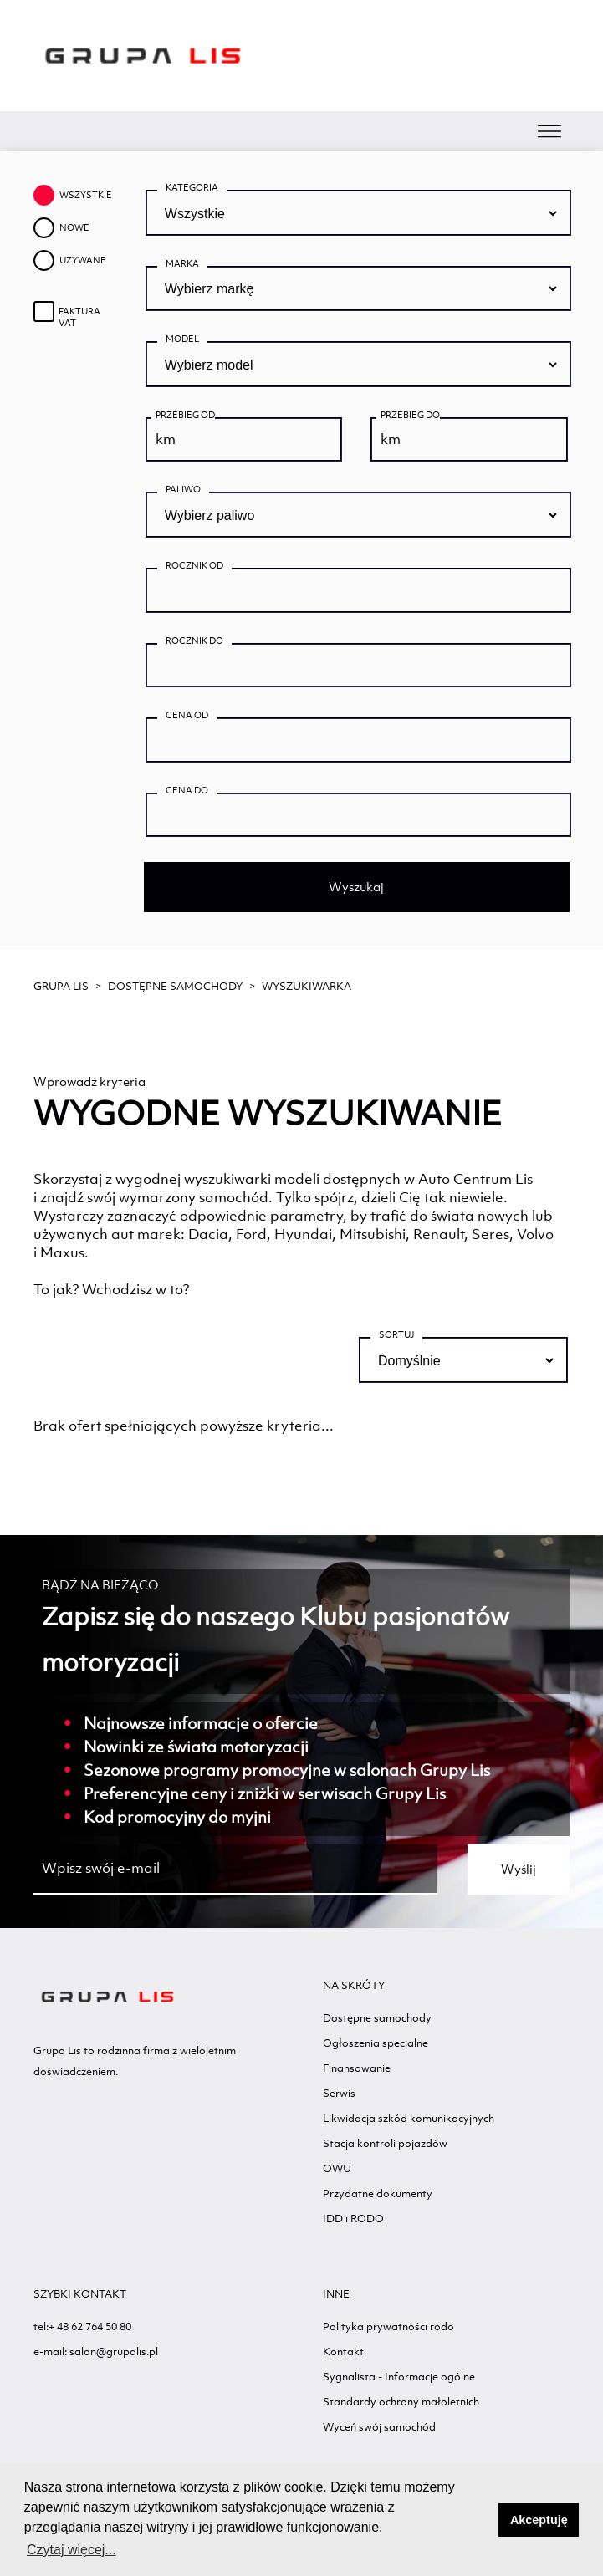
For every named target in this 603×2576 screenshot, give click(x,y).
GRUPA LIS (61, 986)
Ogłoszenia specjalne (375, 2043)
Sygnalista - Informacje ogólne (399, 2376)
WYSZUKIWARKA (306, 986)
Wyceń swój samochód (379, 2427)
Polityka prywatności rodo (388, 2326)
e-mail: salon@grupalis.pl (95, 2351)
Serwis (339, 2093)
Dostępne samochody (175, 986)
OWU (337, 2168)
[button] (481, 2520)
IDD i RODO (353, 2218)
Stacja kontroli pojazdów (385, 2143)
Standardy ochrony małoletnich (401, 2402)
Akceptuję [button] (539, 2520)
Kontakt (343, 2351)
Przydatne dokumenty (377, 2193)
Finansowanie (357, 2068)
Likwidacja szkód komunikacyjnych (408, 2118)
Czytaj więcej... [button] (71, 2550)
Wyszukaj (356, 887)
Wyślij (518, 1869)
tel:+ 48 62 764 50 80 (82, 2326)
